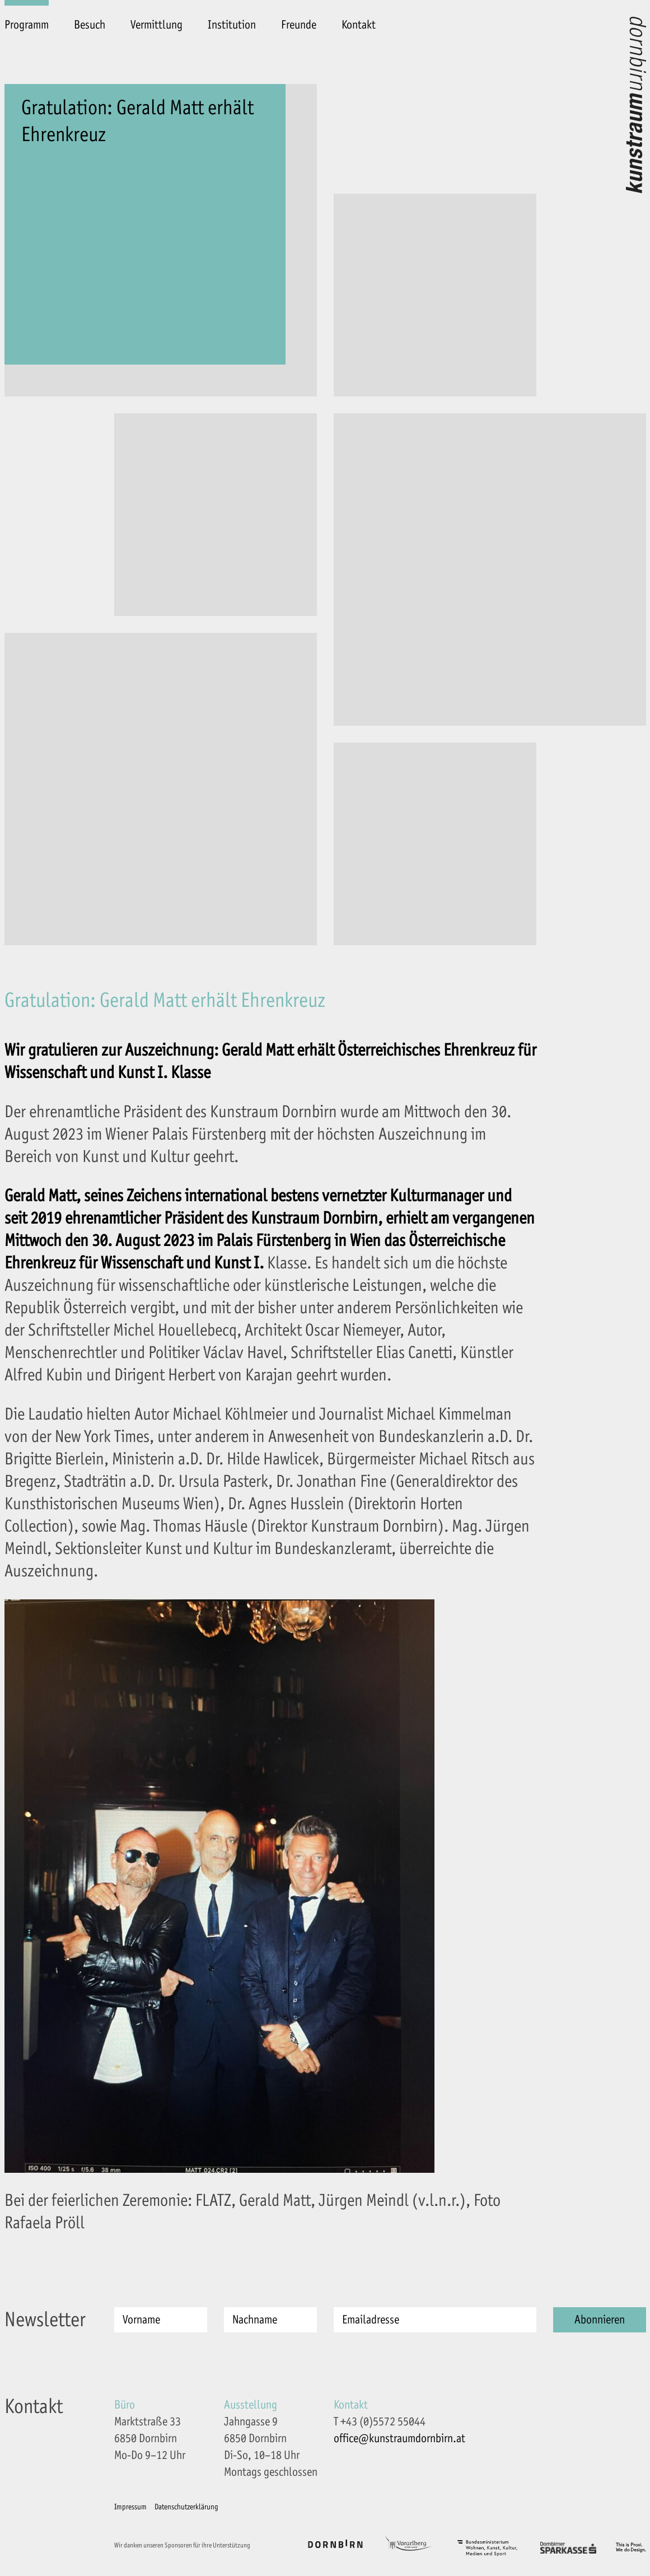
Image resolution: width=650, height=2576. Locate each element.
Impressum (130, 2507)
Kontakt (359, 25)
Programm (26, 25)
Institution (232, 25)
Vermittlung (156, 25)
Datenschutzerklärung (186, 2507)
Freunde (298, 25)
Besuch (89, 25)
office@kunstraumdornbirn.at (399, 2439)
